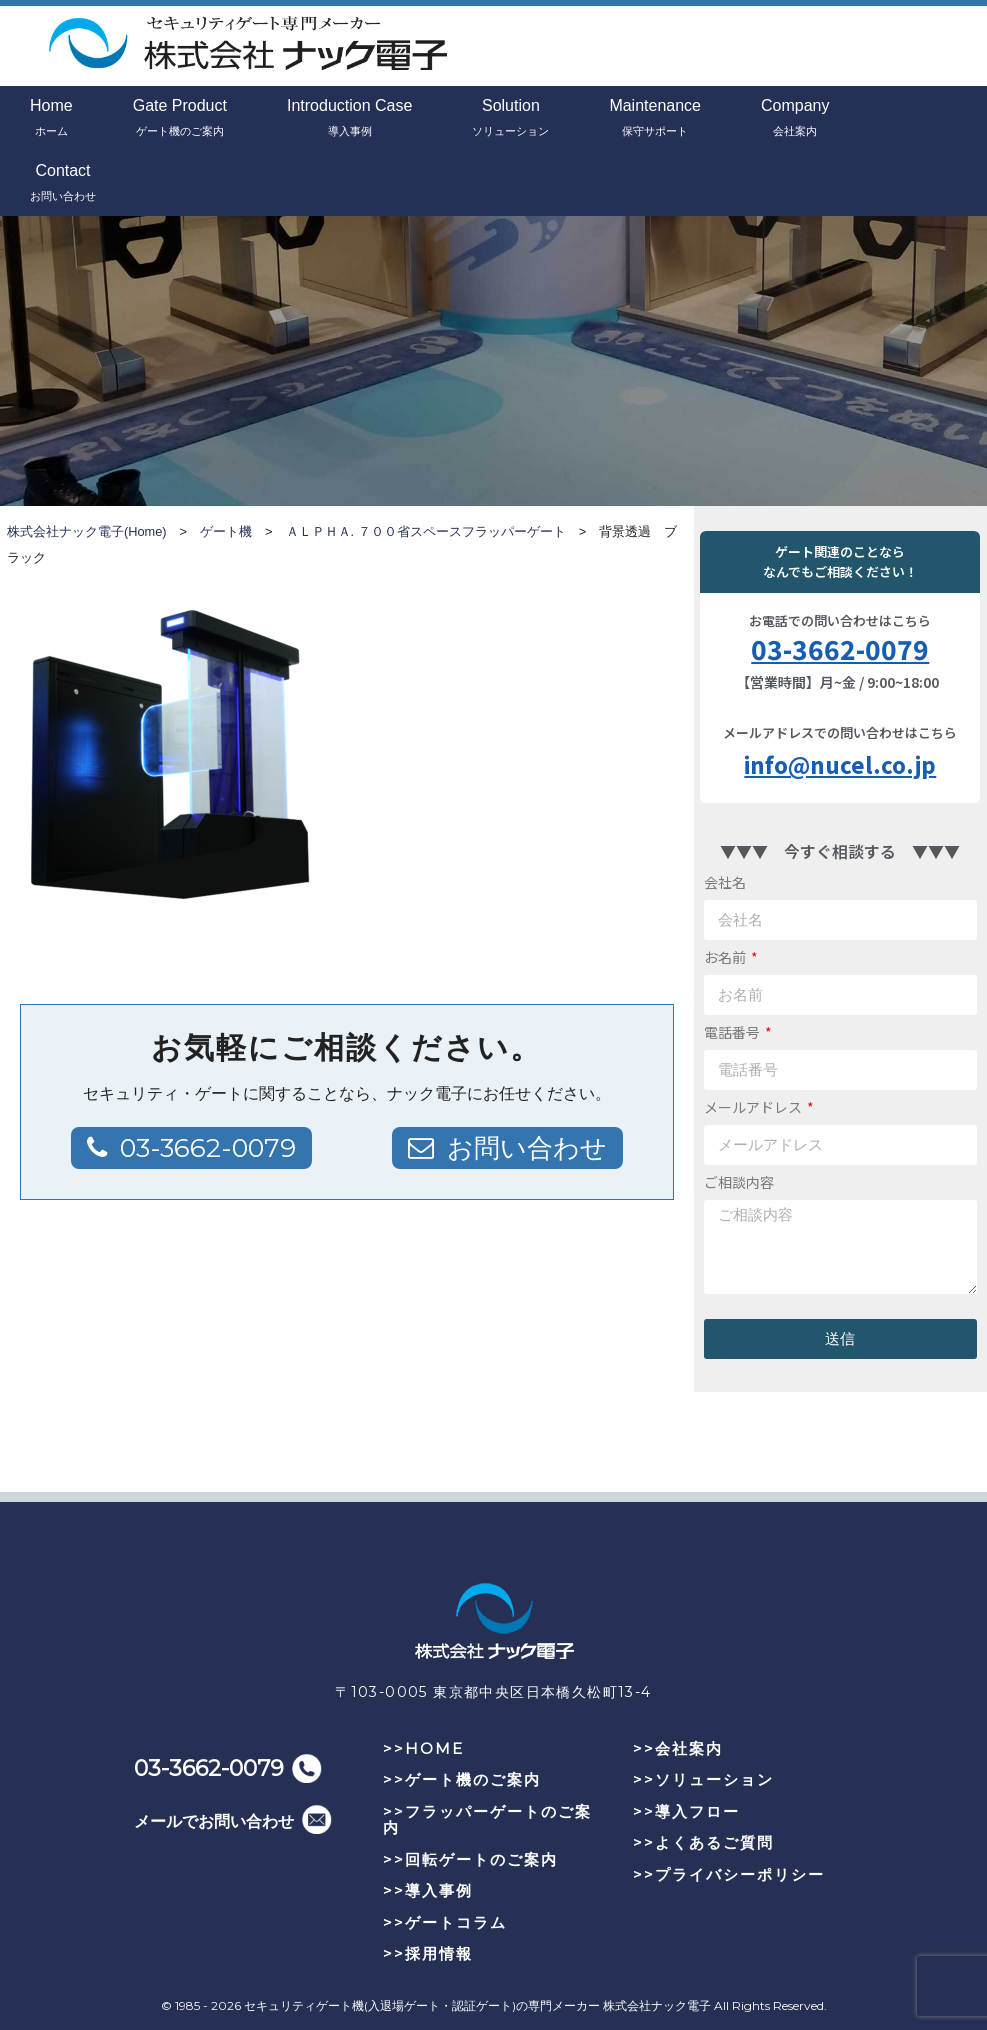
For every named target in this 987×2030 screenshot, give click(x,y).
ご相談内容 (739, 1182)
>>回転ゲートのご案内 (470, 1859)
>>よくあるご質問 (703, 1842)
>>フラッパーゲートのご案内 (487, 1820)
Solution (510, 119)
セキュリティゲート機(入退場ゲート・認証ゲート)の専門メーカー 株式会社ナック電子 (477, 2005)
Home (51, 119)
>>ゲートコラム (445, 1922)
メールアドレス (754, 1107)
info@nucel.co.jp (840, 764)
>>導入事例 (428, 1890)
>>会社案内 (678, 1748)
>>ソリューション (703, 1779)
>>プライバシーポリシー (729, 1874)
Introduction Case (349, 119)
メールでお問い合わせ (214, 1821)
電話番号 (733, 1032)
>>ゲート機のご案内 (462, 1779)
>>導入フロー (686, 1811)
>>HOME (423, 1748)
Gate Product (180, 119)
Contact (63, 184)
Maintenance (655, 119)
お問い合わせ (527, 1148)
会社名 (725, 882)
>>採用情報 (428, 1953)
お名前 (726, 957)
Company (795, 119)
